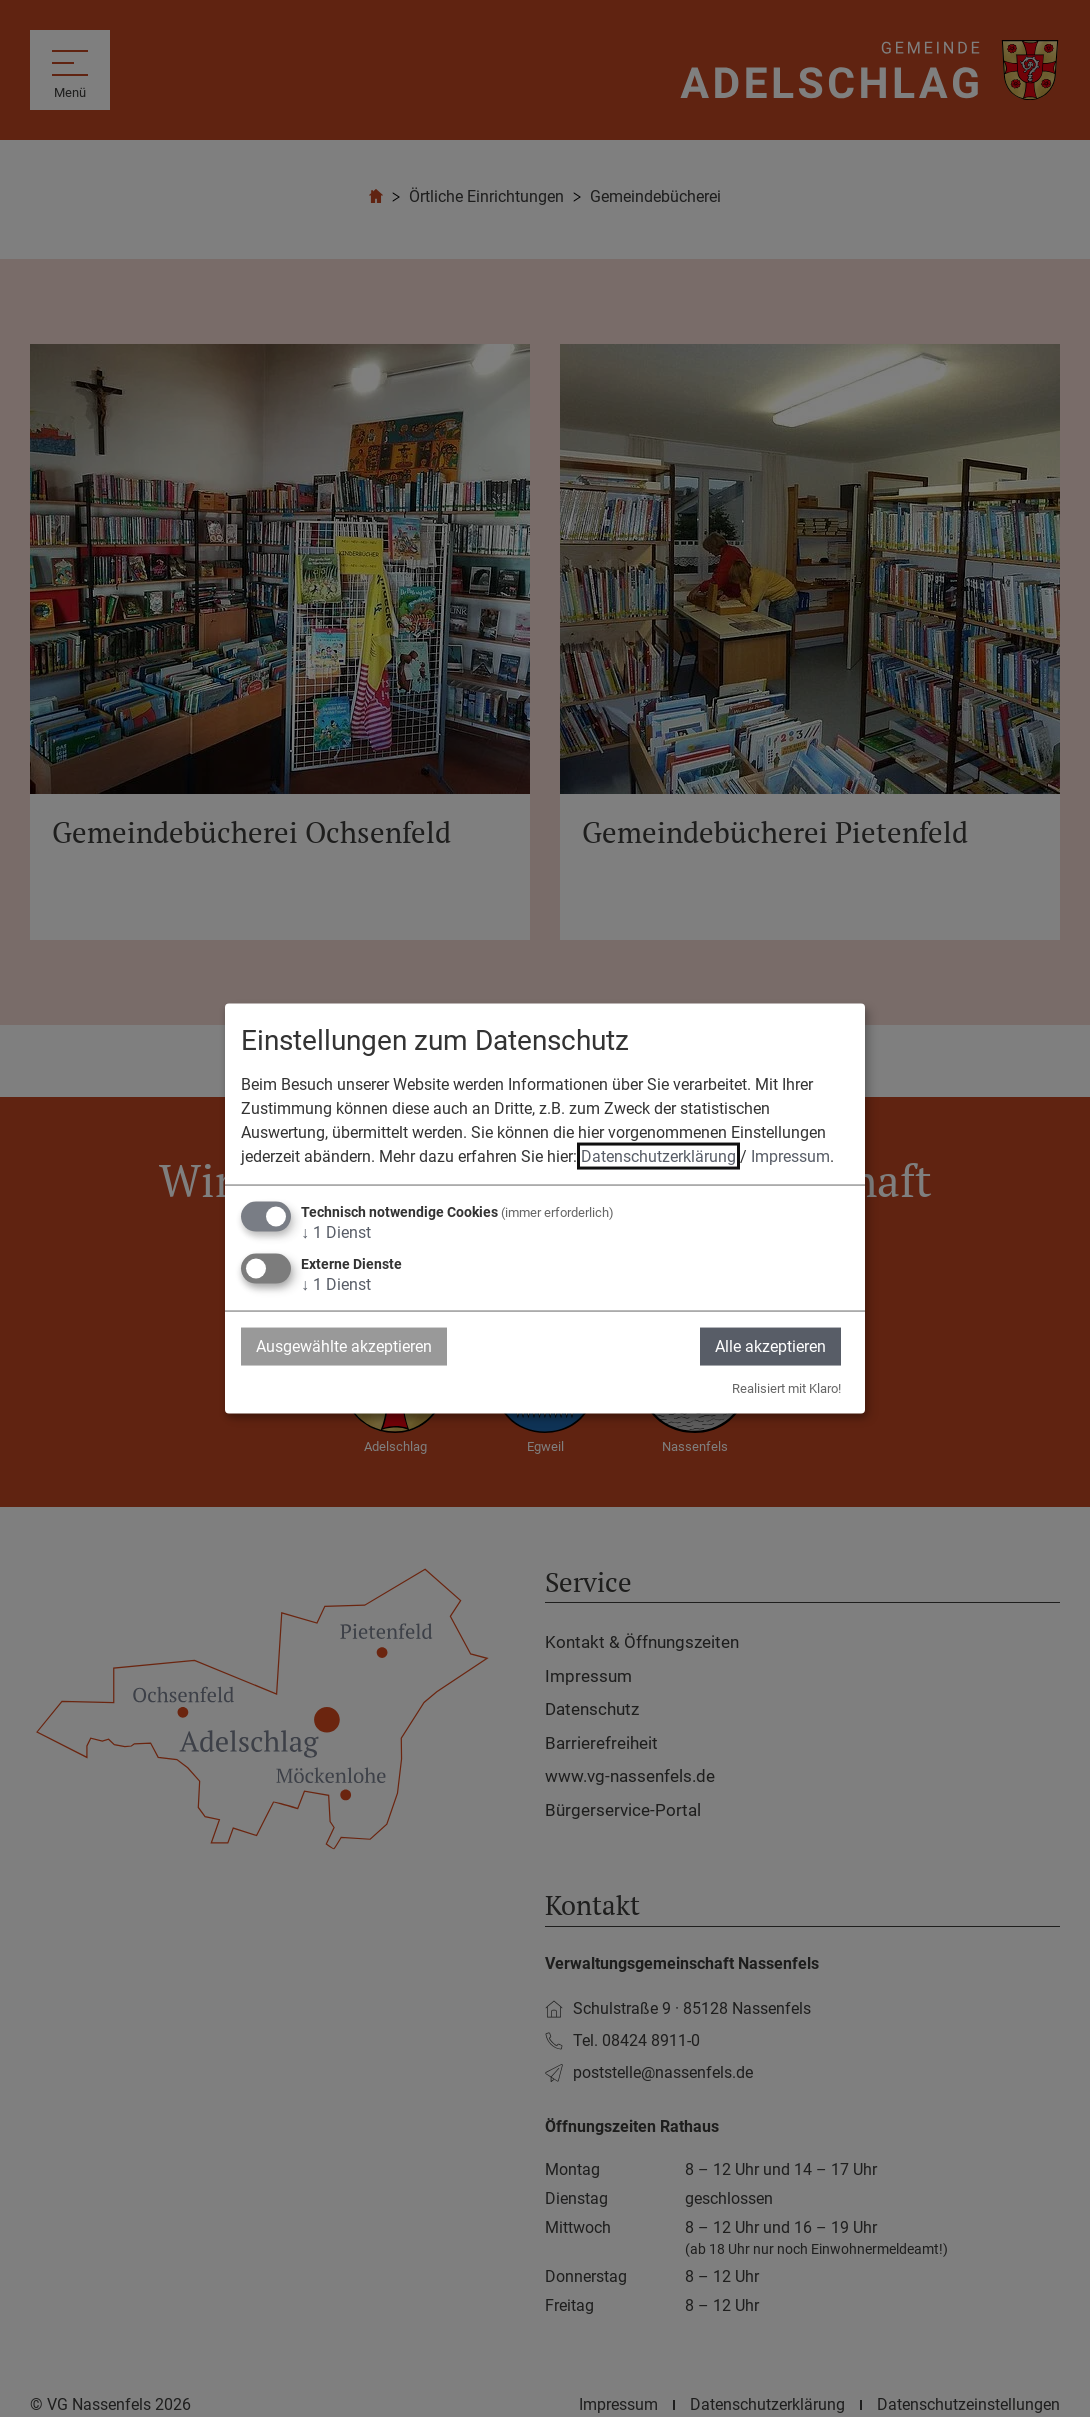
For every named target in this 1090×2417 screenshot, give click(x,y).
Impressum (790, 1155)
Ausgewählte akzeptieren (344, 1345)
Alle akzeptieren (770, 1345)
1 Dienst (336, 1231)
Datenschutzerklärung (658, 1155)
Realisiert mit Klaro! (786, 1388)
